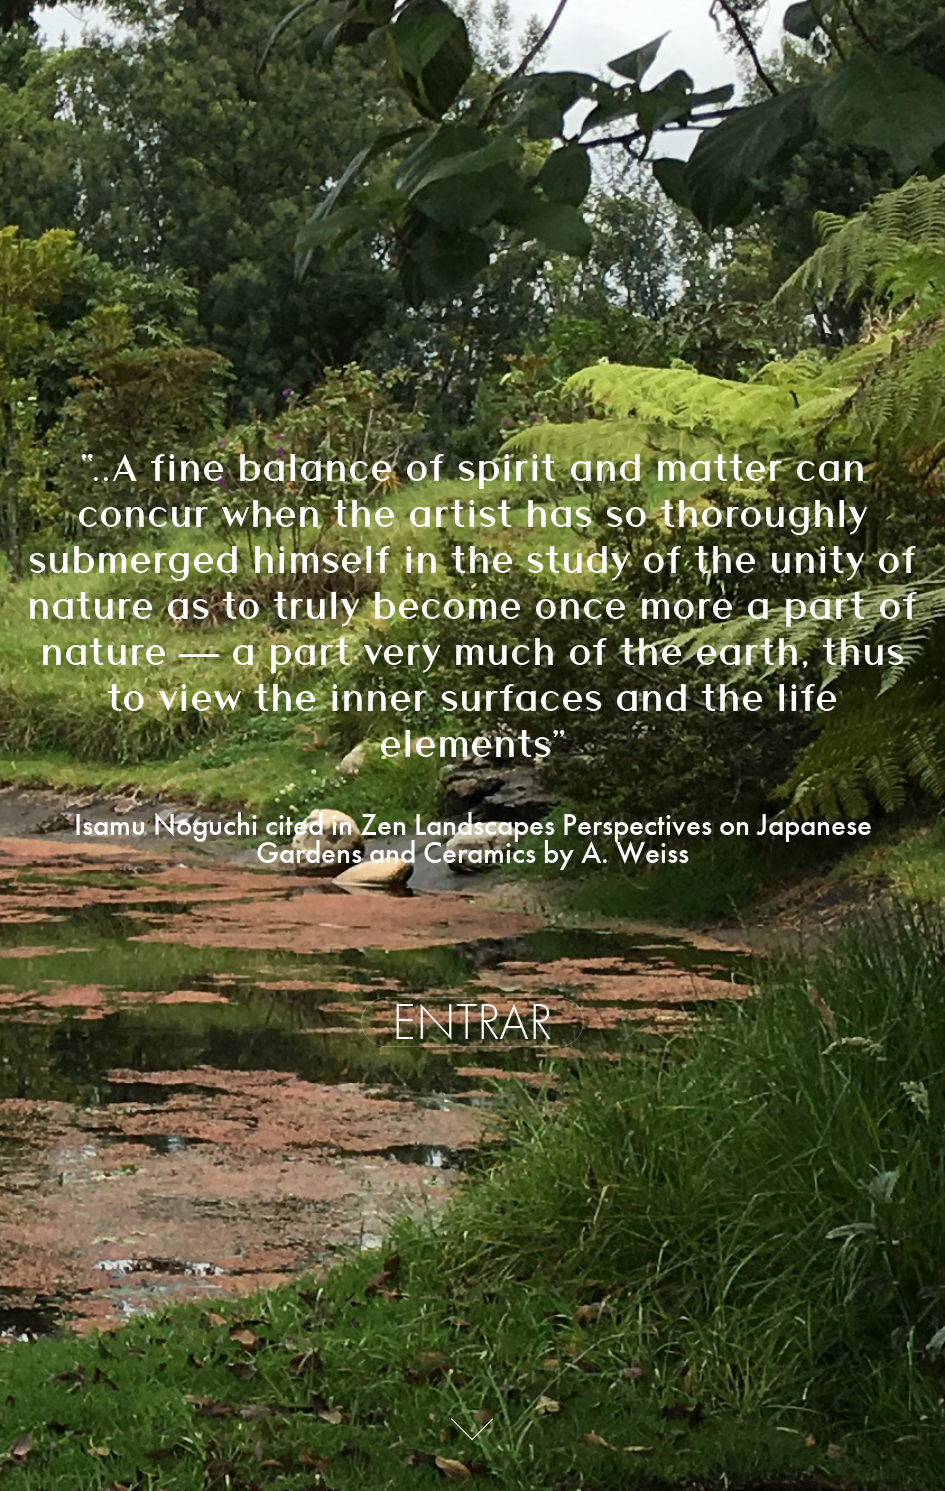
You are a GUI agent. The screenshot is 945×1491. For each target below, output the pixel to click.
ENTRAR (472, 1022)
